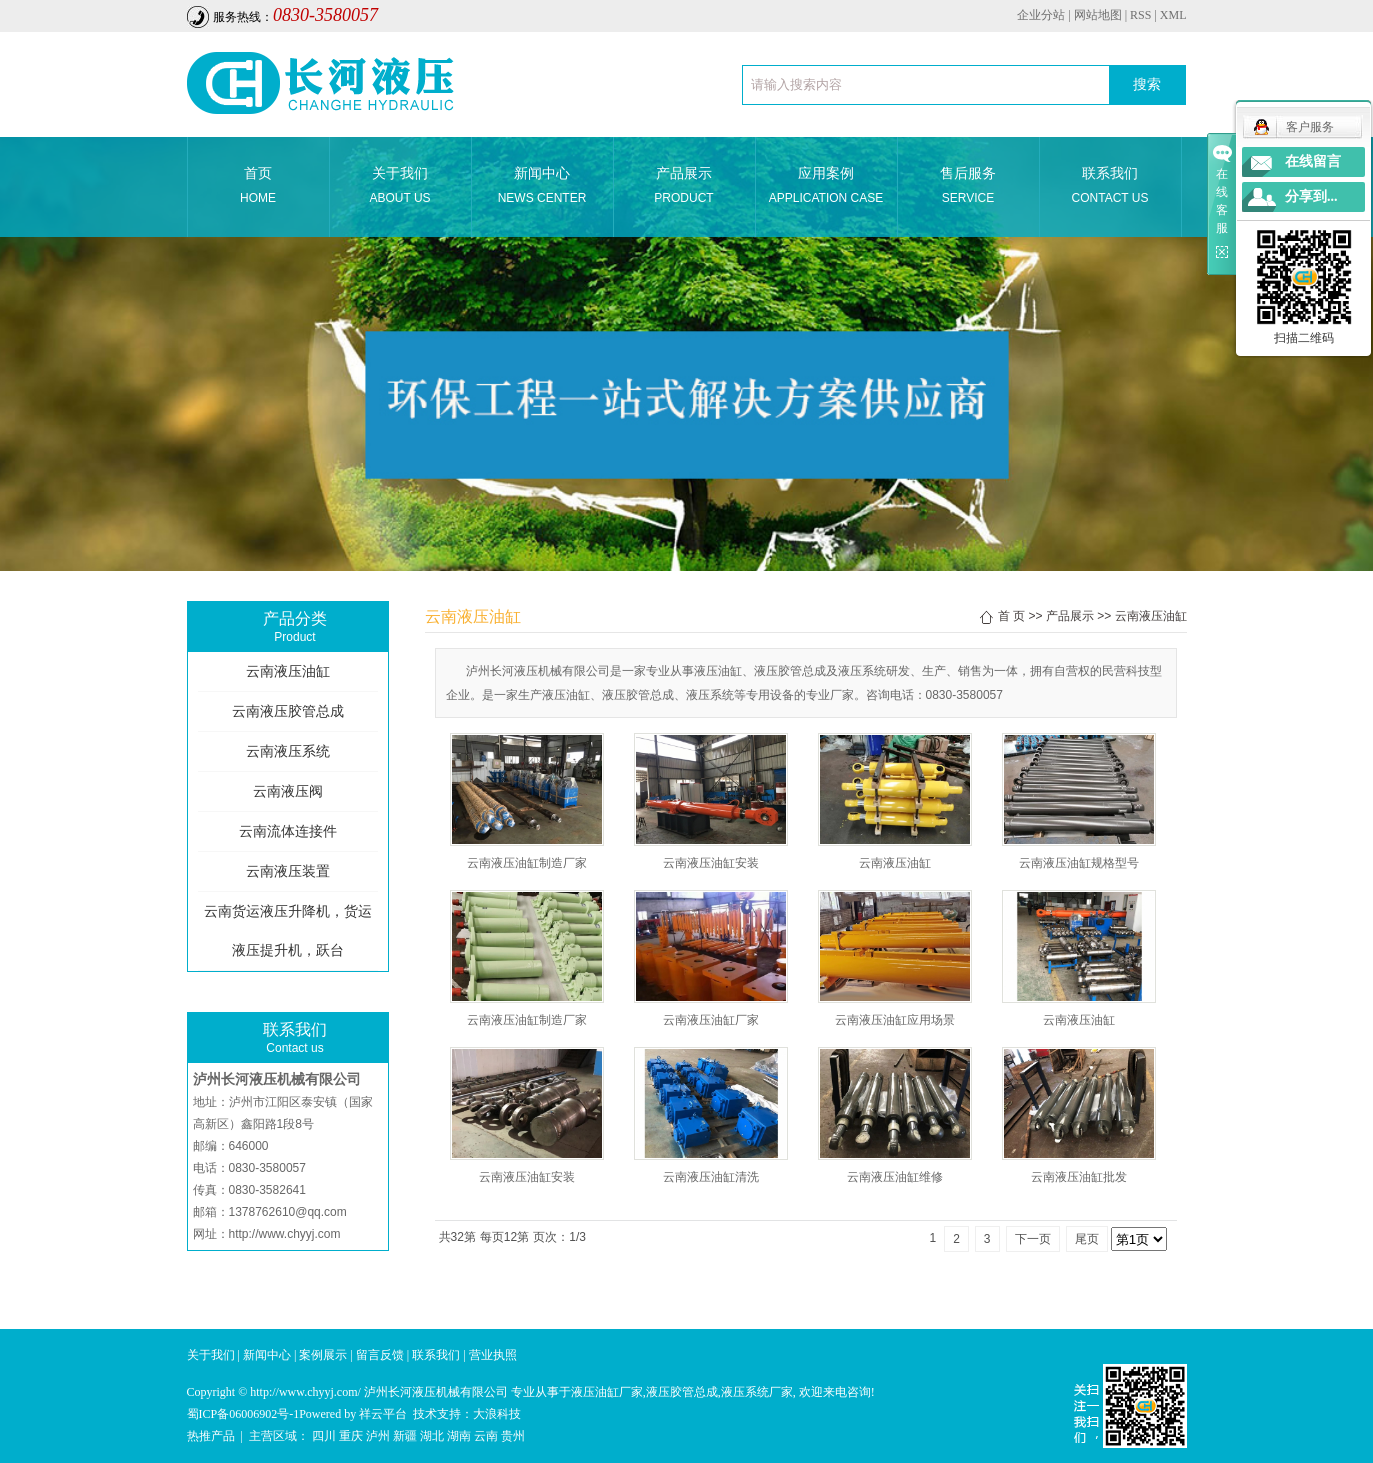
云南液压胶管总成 (288, 711)
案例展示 (323, 1355)
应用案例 (826, 188)
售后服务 (968, 188)
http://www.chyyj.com (285, 1234)
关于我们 (400, 188)
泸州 (378, 1436)
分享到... (1311, 196)
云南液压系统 (288, 751)
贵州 (513, 1436)
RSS (1140, 15)
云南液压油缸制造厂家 (527, 863)
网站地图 (1098, 15)
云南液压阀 (288, 791)
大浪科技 (497, 1414)
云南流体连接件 (288, 831)
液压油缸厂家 (607, 1392)
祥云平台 (383, 1414)
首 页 (1011, 616)
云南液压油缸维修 (895, 1177)
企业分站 (1041, 15)
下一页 (1033, 1239)
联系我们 (1110, 188)
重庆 (351, 1436)
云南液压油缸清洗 (711, 1177)
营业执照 (493, 1355)
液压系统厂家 (757, 1392)
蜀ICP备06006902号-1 (243, 1414)
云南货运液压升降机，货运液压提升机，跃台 (288, 931)
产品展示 (684, 188)
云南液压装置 (288, 871)
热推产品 (211, 1436)
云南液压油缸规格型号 (1079, 863)
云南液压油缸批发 (1079, 1177)
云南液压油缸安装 (711, 863)
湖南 (459, 1436)
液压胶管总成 (682, 1392)
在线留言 (1313, 161)
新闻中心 (542, 188)
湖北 (432, 1436)
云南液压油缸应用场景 (895, 1020)
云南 (486, 1436)
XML (1173, 15)
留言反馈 (380, 1355)
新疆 (405, 1436)
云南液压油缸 (288, 671)
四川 (324, 1436)
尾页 (1087, 1239)
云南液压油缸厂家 (711, 1020)
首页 (258, 188)
